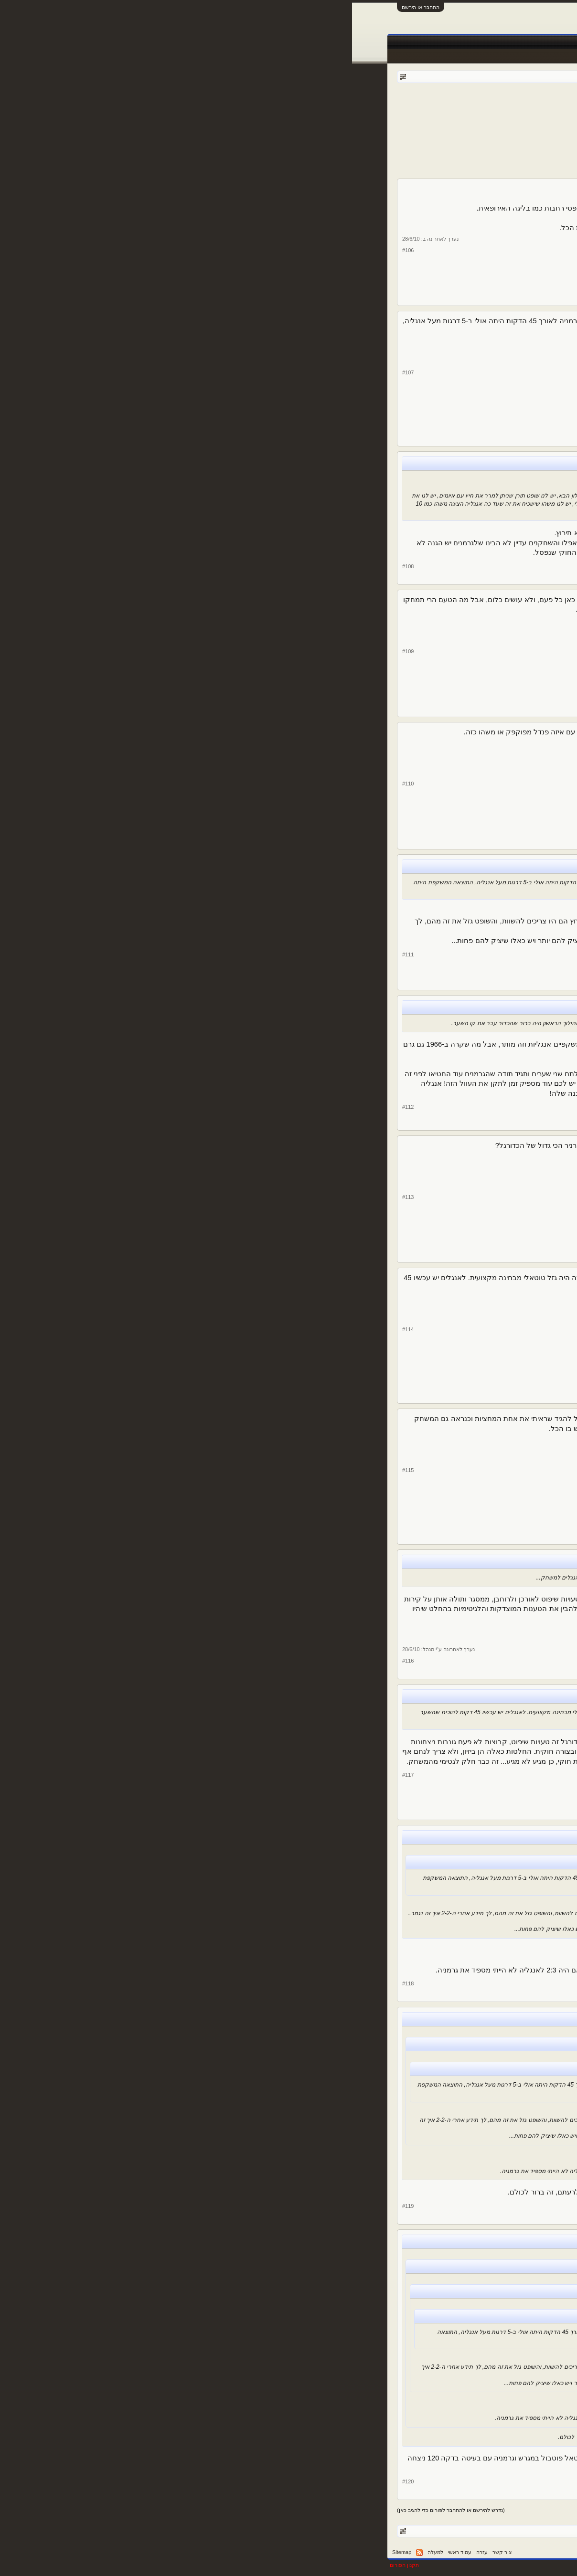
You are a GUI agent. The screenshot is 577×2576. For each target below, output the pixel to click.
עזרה (130, 2552)
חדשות (446, 42)
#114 (56, 1329)
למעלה (83, 2552)
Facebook (414, 42)
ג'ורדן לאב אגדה (500, 1338)
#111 (56, 954)
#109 (56, 651)
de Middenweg (501, 1066)
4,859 (477, 549)
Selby (515, 522)
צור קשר (150, 2552)
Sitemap (49, 2552)
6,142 (477, 1515)
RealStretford (502, 660)
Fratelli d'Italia (501, 1479)
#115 (56, 1470)
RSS (67, 2552)
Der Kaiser (430, 104)
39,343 (478, 961)
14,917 (478, 277)
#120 (56, 2481)
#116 (56, 1661)
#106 (56, 250)
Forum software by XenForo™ (397, 2565)
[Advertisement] (288, 149)
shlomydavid (503, 249)
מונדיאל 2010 (484, 104)
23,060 (478, 417)
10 (403, 118)
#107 (56, 372)
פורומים (476, 42)
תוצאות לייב (305, 42)
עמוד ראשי (511, 42)
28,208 (478, 1101)
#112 (56, 1107)
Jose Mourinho (500, 1620)
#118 (56, 1983)
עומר (516, 381)
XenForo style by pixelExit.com (503, 2565)
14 (381, 118)
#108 (56, 566)
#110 (56, 783)
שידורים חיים (345, 42)
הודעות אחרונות (515, 56)
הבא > (365, 118)
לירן (518, 925)
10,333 (478, 1375)
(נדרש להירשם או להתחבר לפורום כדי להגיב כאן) (99, 2510)
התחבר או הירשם (68, 7)
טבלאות (381, 42)
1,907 (477, 688)
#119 (56, 2206)
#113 (56, 1197)
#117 (56, 1775)
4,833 (477, 1648)
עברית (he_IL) (521, 2552)
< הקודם (491, 118)
